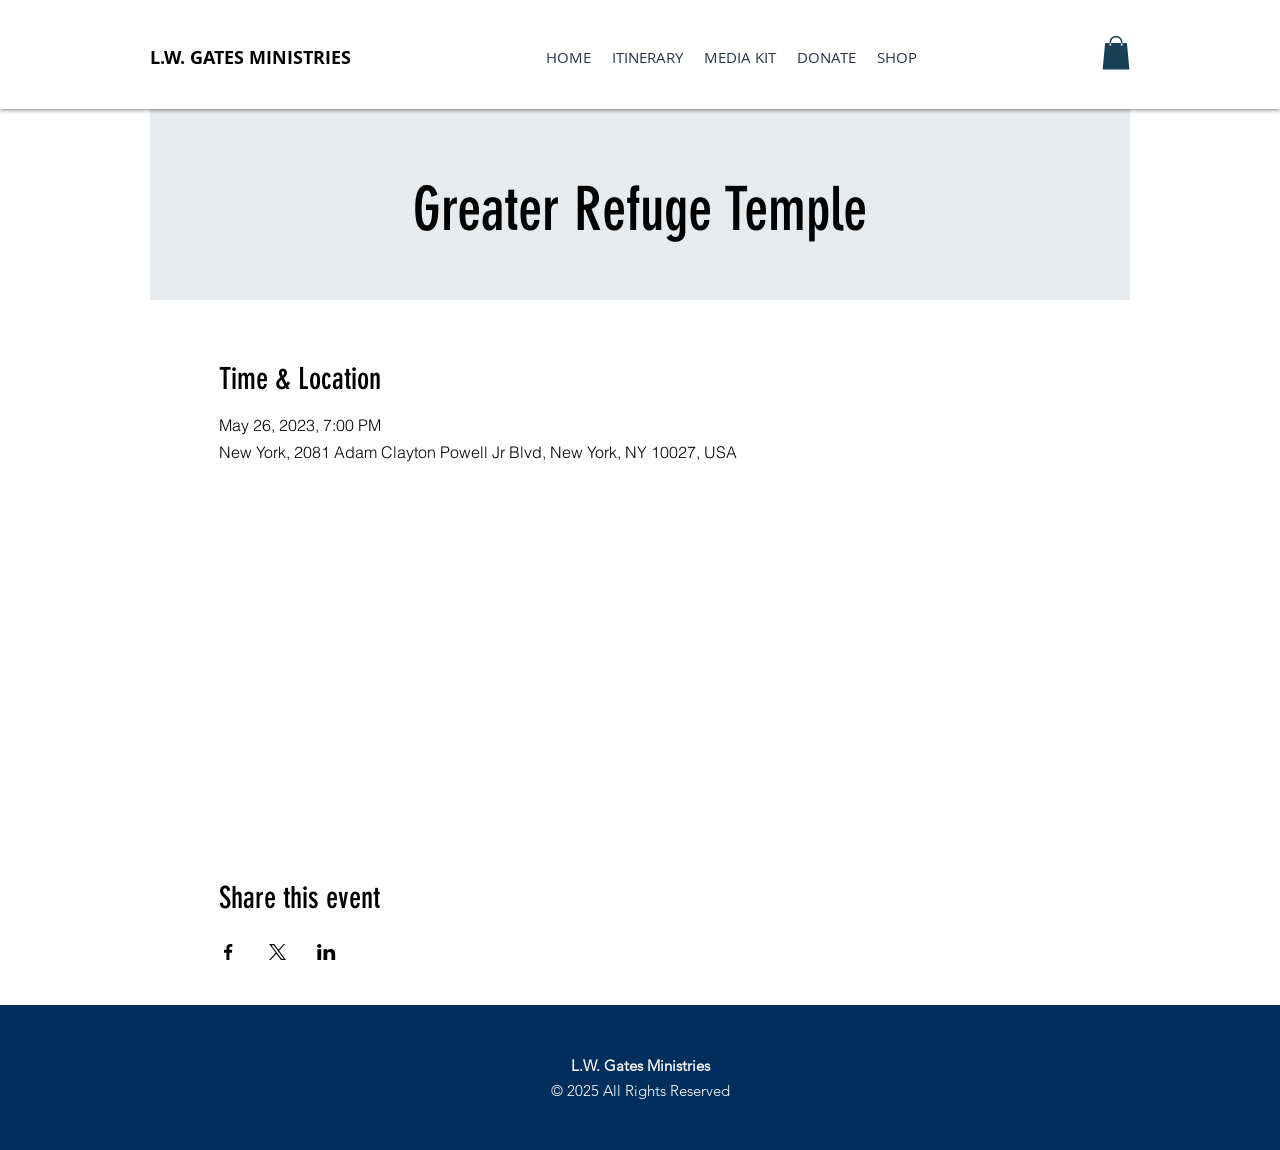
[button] (1116, 52)
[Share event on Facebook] (228, 952)
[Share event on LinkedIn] (326, 952)
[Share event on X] (277, 952)
